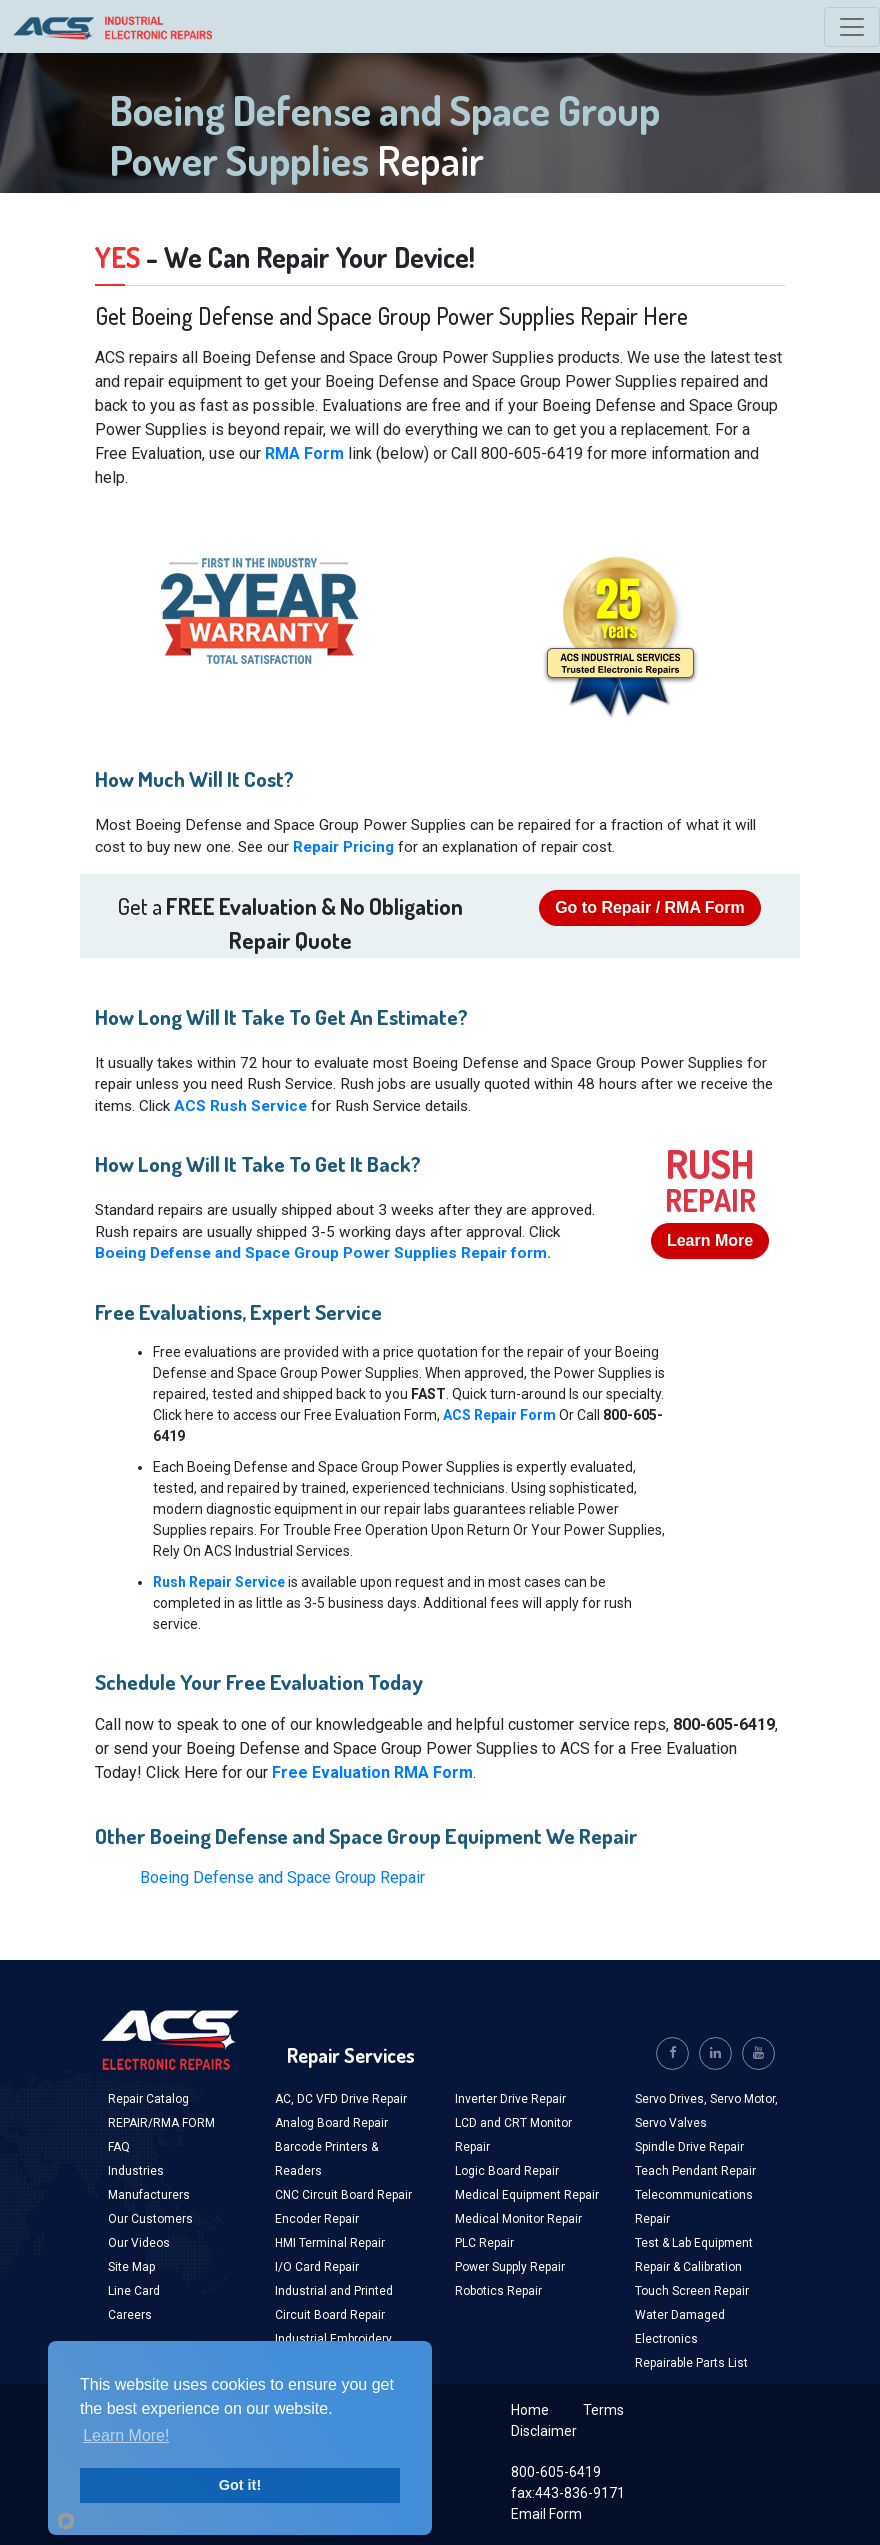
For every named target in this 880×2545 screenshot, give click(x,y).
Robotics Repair (498, 2291)
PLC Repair (484, 2243)
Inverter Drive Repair (510, 2099)
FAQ (119, 2147)
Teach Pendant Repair (695, 2171)
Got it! (240, 2485)
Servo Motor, (744, 2099)
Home (530, 2410)
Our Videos (139, 2243)
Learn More (710, 1240)
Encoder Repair (317, 2219)
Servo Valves (671, 2123)
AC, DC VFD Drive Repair (341, 2099)
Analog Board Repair (331, 2123)
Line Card (134, 2291)
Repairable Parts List (691, 2363)
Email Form (546, 2514)
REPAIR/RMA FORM (161, 2123)
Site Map (131, 2267)
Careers (130, 2315)
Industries (136, 2171)
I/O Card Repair (317, 2267)
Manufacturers (149, 2195)
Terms (603, 2410)
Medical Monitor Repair (518, 2219)
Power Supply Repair (510, 2267)
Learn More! (126, 2435)
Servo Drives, (672, 2099)
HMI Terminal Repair (330, 2243)
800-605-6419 (556, 2472)
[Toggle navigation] (852, 27)
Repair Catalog (148, 2099)
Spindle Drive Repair (689, 2147)
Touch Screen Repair (692, 2291)
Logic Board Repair (507, 2171)
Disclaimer (544, 2431)
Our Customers (150, 2219)
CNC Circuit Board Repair (343, 2195)
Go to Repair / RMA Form (650, 907)
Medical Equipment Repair (527, 2195)
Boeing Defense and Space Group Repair (282, 1877)
